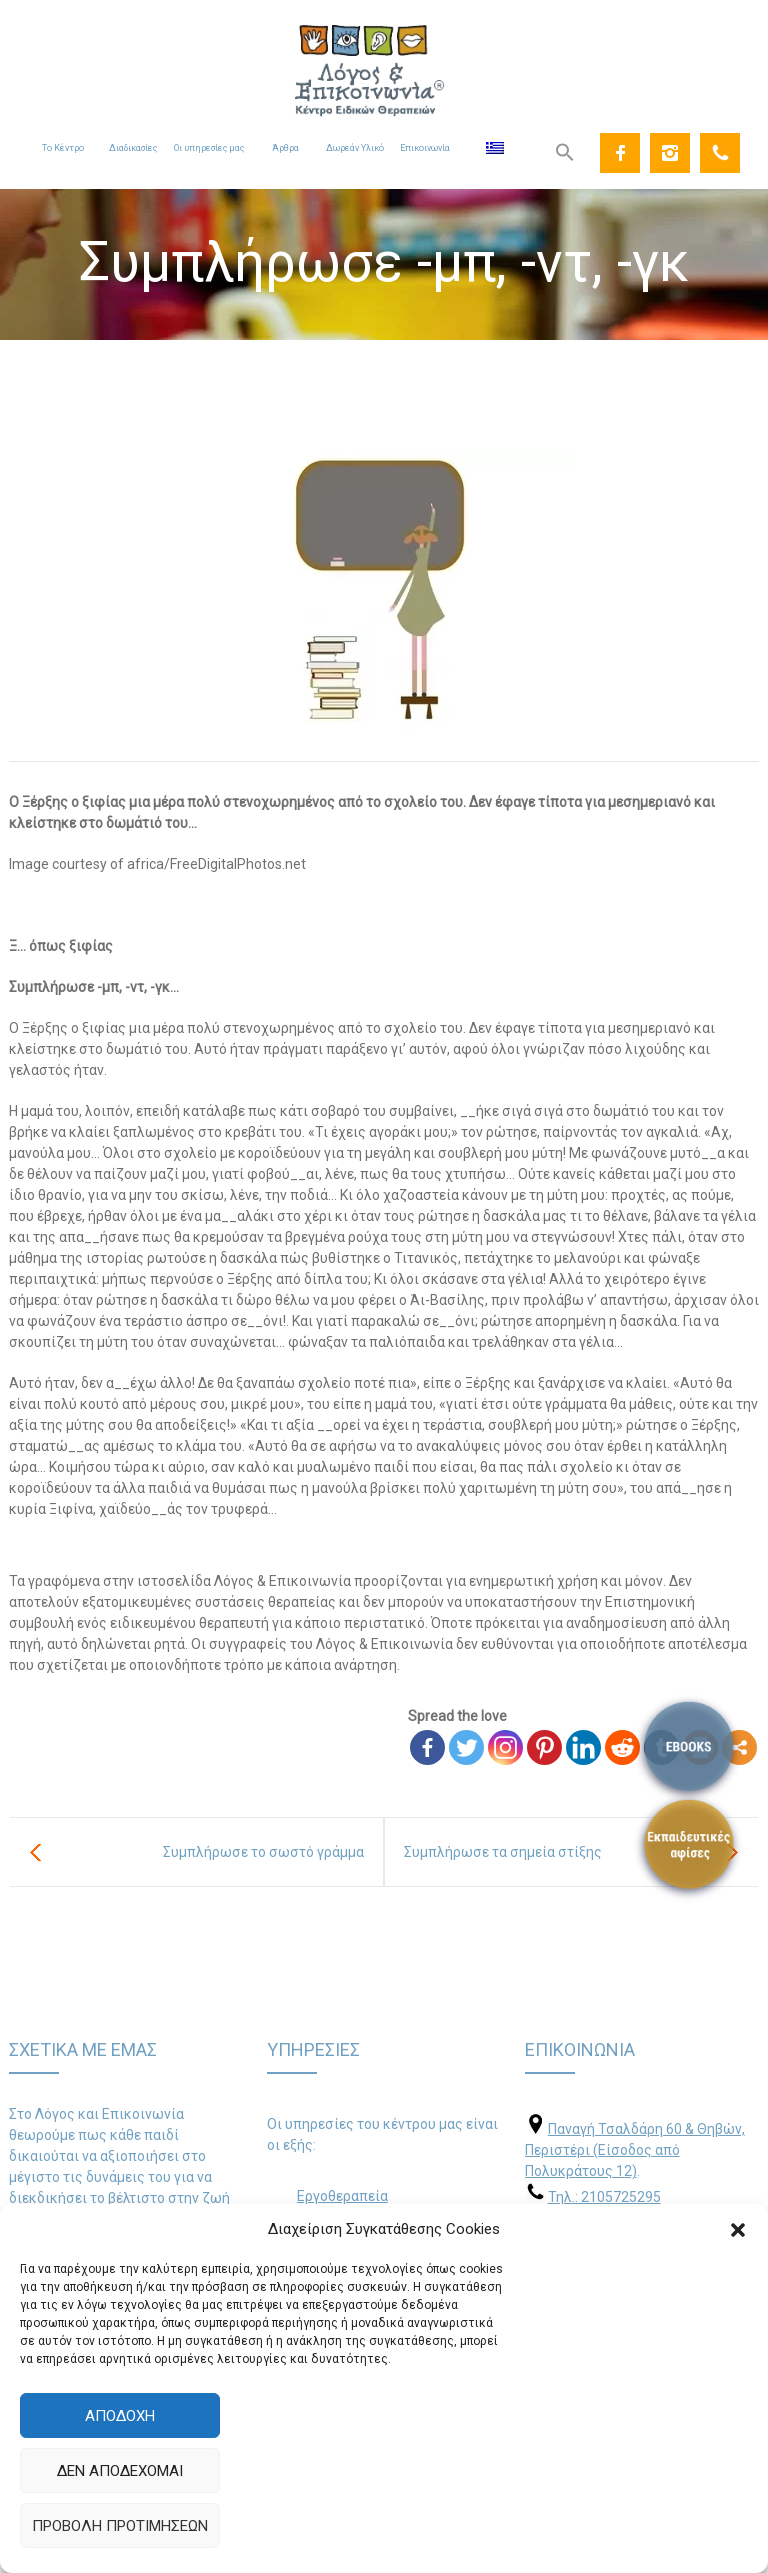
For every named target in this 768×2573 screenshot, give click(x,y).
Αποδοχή (120, 2416)
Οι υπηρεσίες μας (209, 148)
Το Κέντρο (63, 148)
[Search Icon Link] (565, 153)
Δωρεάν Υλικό (355, 148)
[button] (738, 2230)
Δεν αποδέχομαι (120, 2471)
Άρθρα (285, 148)
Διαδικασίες (133, 148)
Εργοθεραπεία (342, 2196)
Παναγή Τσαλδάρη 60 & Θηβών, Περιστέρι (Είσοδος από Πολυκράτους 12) (635, 2150)
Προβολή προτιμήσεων (120, 2526)
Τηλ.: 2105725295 (604, 2197)
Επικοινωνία (425, 148)
